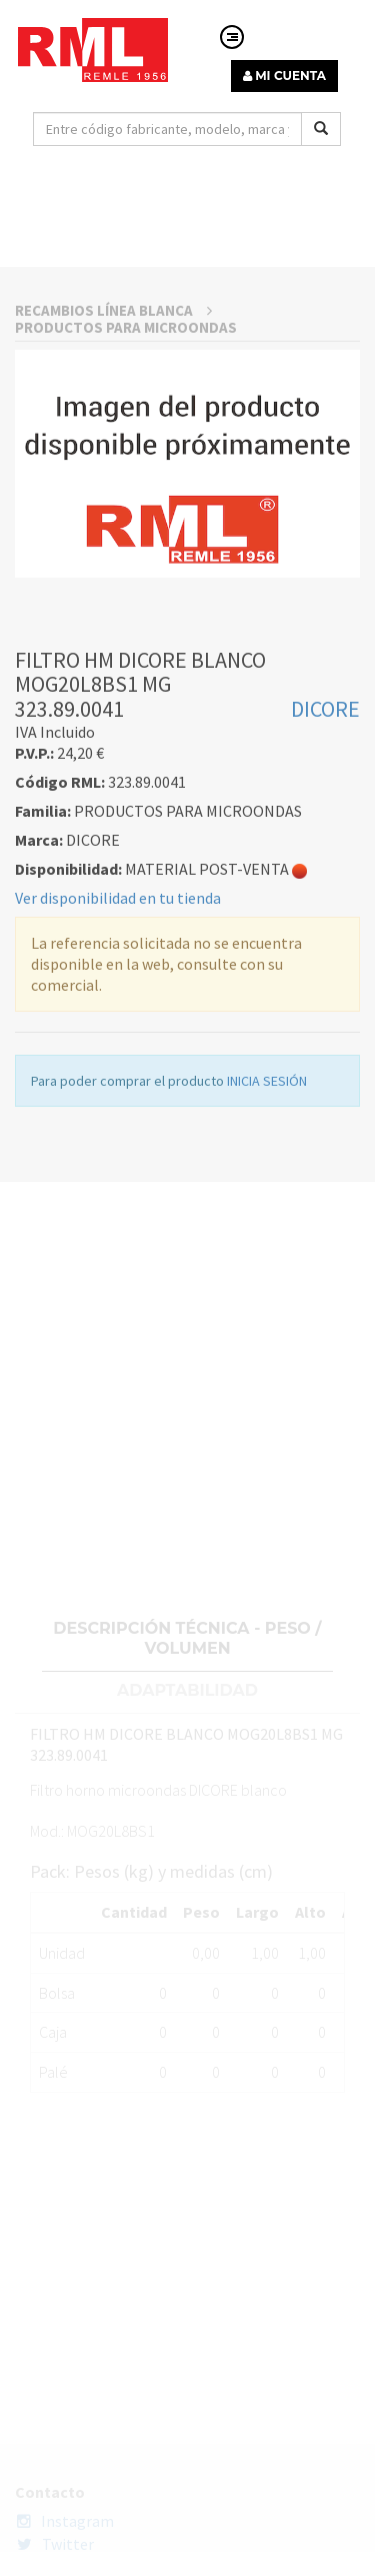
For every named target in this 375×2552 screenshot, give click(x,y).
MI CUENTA (284, 75)
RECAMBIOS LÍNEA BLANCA (113, 531)
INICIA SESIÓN (267, 1302)
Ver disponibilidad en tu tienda (118, 1119)
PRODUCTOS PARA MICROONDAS (126, 548)
